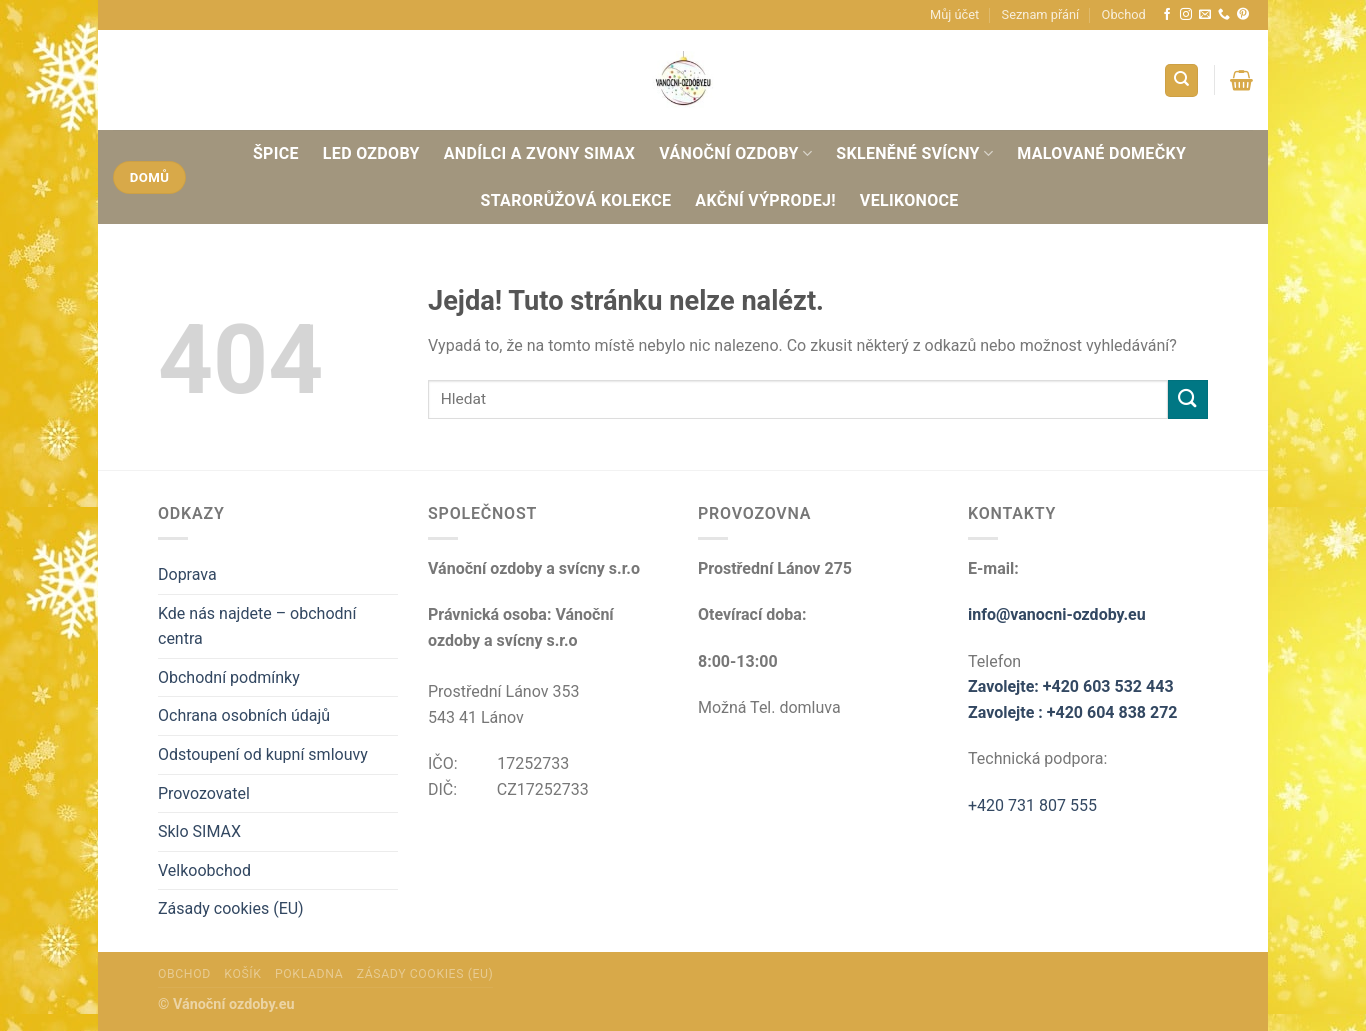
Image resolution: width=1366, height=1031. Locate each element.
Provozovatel (204, 793)
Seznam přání (1041, 14)
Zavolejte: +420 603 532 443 (1071, 686)
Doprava (187, 574)
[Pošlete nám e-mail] (1205, 15)
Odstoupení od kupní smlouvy (263, 754)
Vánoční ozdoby (735, 153)
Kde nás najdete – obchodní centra (257, 626)
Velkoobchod (204, 870)
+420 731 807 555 (1032, 805)
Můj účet (954, 14)
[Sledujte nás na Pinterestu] (1243, 15)
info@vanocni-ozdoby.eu (1057, 614)
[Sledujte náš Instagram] (1186, 15)
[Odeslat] (1188, 399)
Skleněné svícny (914, 153)
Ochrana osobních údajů (244, 715)
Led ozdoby (371, 153)
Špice (276, 153)
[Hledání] (1181, 80)
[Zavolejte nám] (1224, 15)
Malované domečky (1101, 153)
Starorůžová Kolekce (576, 200)
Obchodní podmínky (229, 677)
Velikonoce (909, 200)
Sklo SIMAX (199, 831)
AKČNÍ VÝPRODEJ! (765, 200)
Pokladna (309, 974)
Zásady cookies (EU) (231, 908)
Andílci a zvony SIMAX (539, 153)
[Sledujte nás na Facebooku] (1167, 15)
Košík (242, 974)
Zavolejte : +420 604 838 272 (1073, 712)
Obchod (1124, 14)
